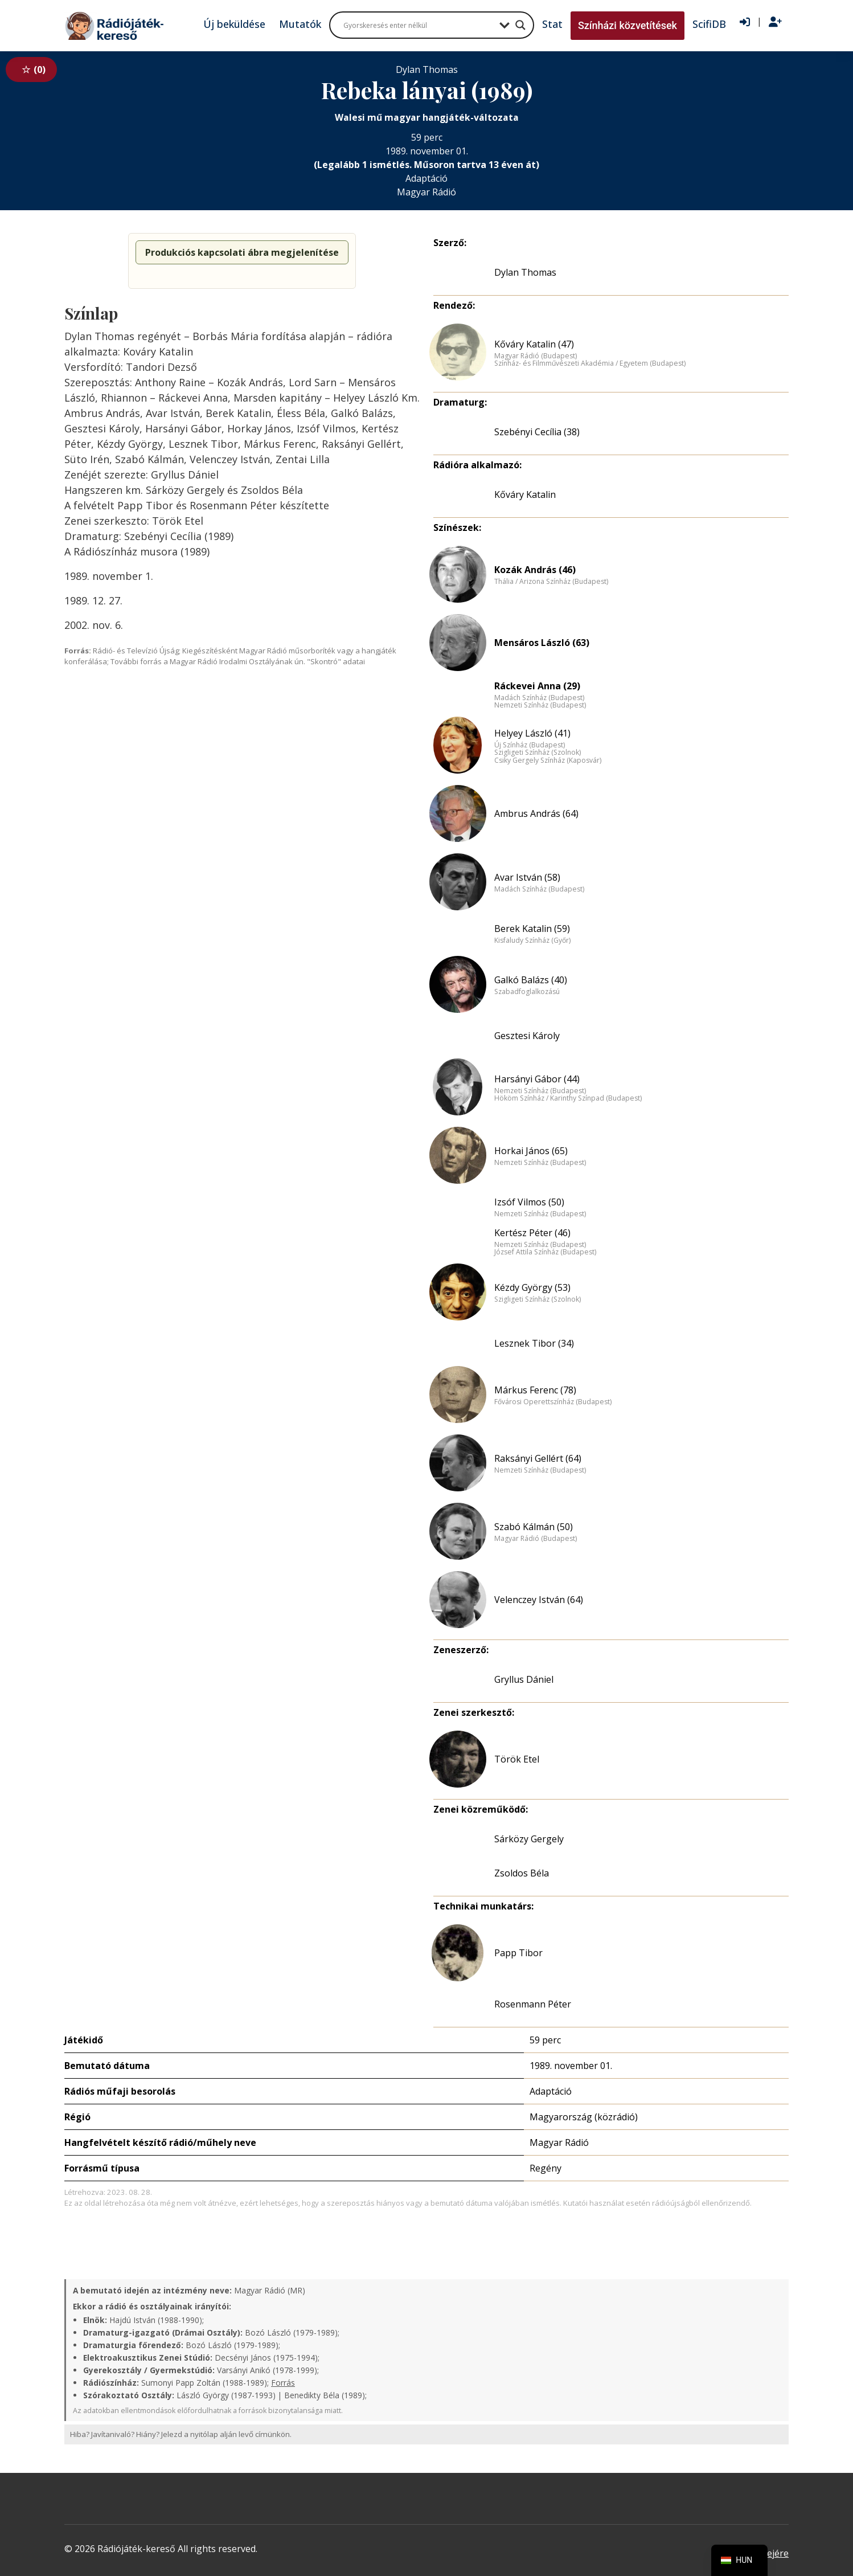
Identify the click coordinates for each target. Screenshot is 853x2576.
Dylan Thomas (525, 272)
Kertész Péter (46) (532, 1232)
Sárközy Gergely (529, 1839)
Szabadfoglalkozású (527, 992)
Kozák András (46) (535, 569)
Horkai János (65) (531, 1150)
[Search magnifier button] (520, 25)
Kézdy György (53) (532, 1287)
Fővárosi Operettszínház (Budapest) (553, 1402)
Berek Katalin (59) (532, 928)
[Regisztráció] (775, 22)
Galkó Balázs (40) (530, 980)
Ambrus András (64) (536, 813)
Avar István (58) (527, 877)
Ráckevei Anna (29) (537, 686)
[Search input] (418, 25)
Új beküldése (234, 24)
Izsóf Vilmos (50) (529, 1202)
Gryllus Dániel (523, 1679)
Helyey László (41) (532, 733)
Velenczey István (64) (538, 1599)
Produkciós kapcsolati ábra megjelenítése (242, 252)
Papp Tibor (518, 1953)
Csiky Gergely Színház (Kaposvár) (547, 760)
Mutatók (300, 24)
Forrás (283, 2382)
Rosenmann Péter (532, 2004)
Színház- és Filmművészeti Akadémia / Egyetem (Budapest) (590, 363)
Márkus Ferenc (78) (535, 1390)
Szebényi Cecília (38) (537, 432)
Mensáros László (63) (541, 642)
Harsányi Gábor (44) (537, 1079)
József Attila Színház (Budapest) (545, 1252)
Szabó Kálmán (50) (533, 1526)
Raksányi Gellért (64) (537, 1458)
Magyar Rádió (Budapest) (535, 356)
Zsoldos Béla (521, 1873)
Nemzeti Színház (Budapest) (540, 705)
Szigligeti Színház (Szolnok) (537, 753)
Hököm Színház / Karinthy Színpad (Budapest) (568, 1098)
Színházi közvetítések (627, 25)
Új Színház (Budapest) (529, 745)
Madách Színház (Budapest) (539, 698)
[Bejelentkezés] (745, 22)
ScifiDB (709, 24)
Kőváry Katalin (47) (534, 344)
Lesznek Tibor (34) (534, 1343)
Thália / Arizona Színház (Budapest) (551, 582)
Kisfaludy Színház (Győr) (532, 940)
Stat (552, 24)
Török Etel (516, 1759)
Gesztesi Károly (527, 1035)
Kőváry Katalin (525, 494)
